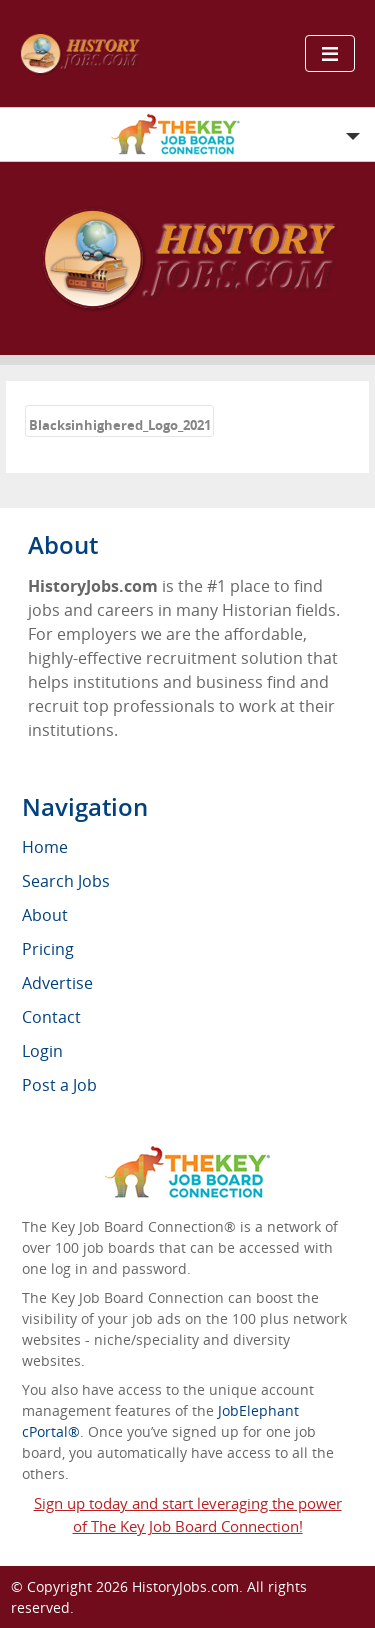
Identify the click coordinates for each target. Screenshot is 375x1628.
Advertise (57, 983)
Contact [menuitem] (51, 1017)
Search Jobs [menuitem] (66, 881)
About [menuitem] (45, 915)
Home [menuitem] (45, 847)
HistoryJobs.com (185, 1586)
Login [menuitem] (42, 1051)
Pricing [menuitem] (48, 949)
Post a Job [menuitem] (59, 1085)
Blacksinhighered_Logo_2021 (120, 425)
